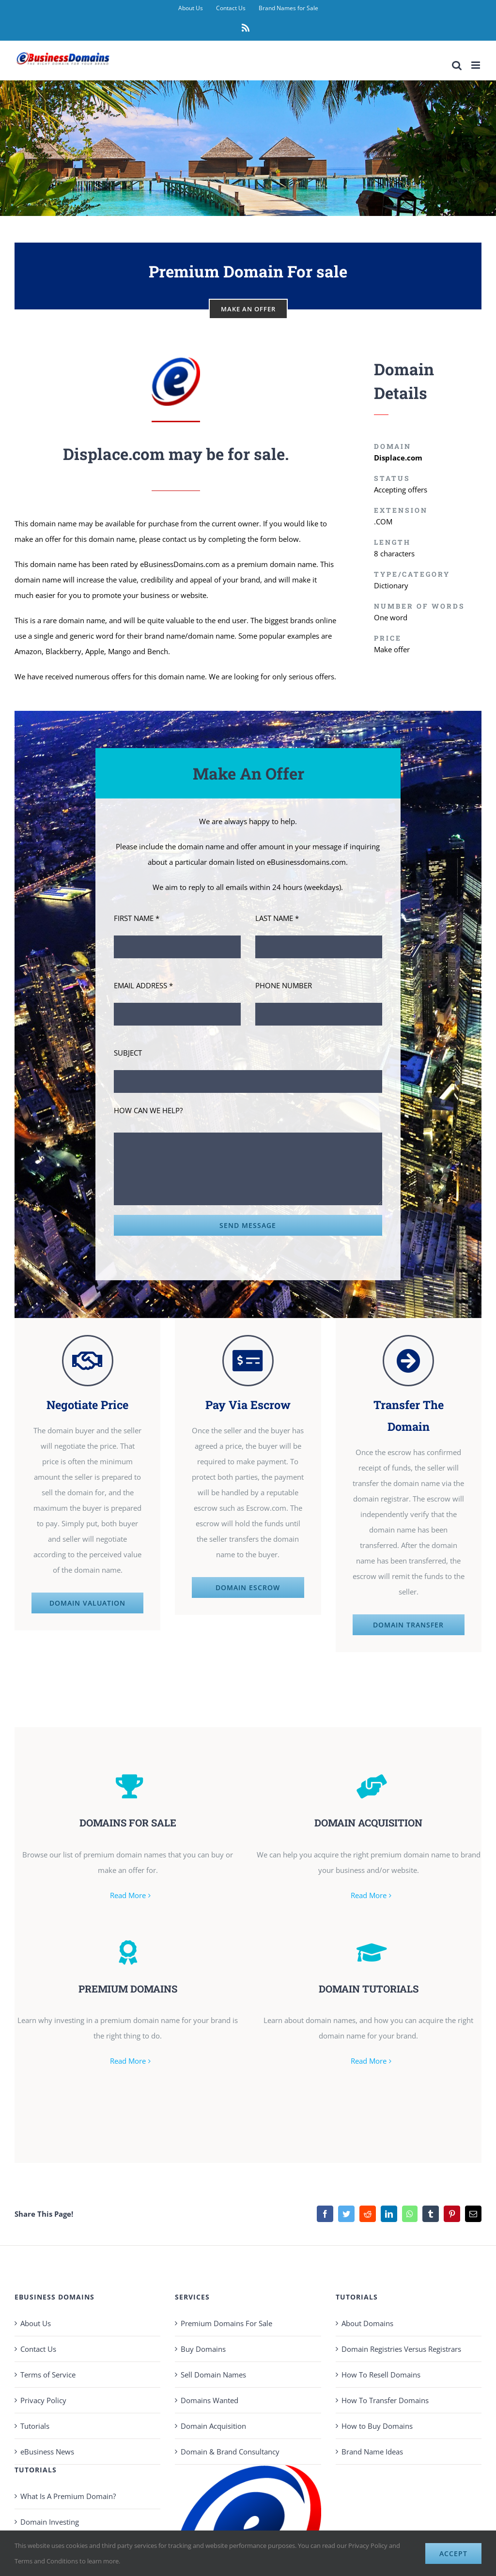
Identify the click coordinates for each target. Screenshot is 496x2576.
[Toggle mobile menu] (476, 65)
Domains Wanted (209, 2393)
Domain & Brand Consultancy (230, 2444)
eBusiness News (47, 2444)
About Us (35, 2316)
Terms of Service (48, 2367)
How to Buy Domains (377, 2418)
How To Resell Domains (380, 2367)
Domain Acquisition (213, 2418)
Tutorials (34, 2418)
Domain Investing (49, 2514)
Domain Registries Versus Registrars (401, 2341)
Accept (453, 2553)
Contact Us (38, 2341)
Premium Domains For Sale (226, 2316)
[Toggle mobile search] (457, 65)
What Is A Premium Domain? (68, 2489)
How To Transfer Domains (385, 2393)
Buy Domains (203, 2341)
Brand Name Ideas (372, 2444)
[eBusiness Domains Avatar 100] (176, 361)
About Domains (367, 2316)
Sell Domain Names (213, 2367)
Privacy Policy (43, 2393)
